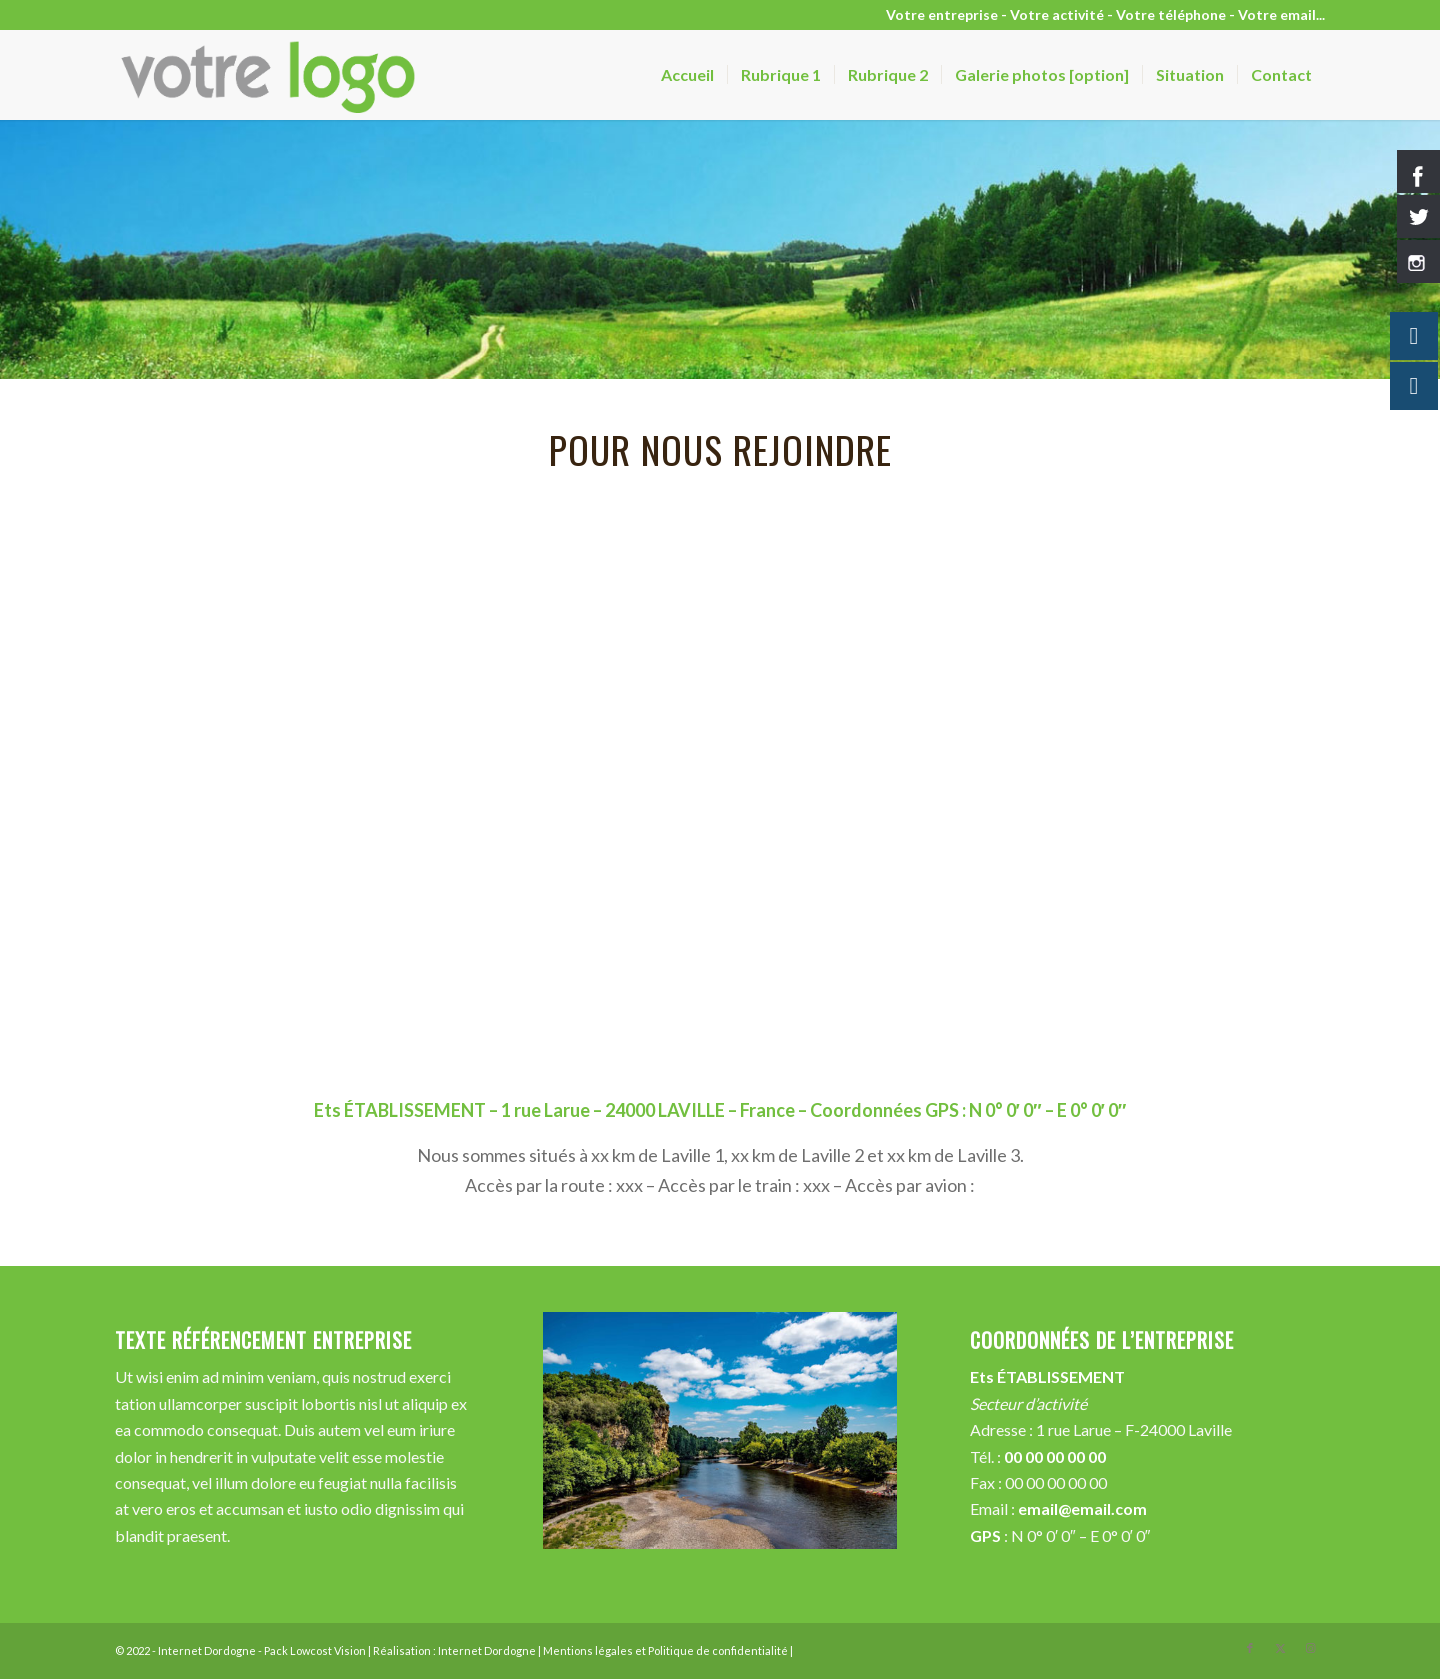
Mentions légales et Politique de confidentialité (665, 1650)
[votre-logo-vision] (270, 75)
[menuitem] (687, 75)
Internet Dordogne (487, 1650)
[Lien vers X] (1280, 1648)
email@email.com (1082, 1508)
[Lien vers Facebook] (1250, 1648)
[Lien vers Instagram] (1310, 1648)
